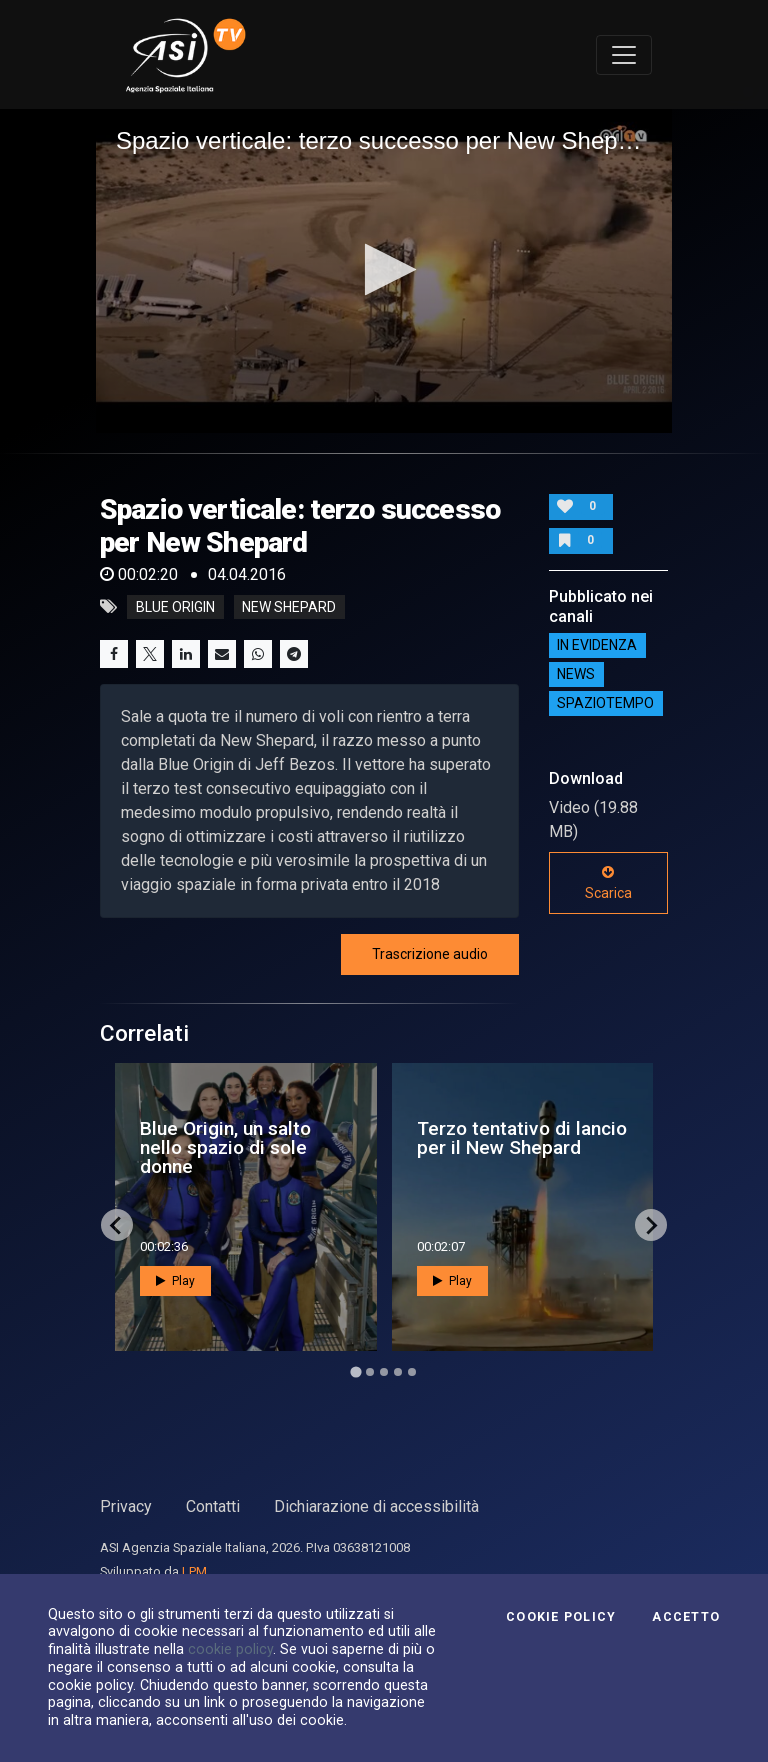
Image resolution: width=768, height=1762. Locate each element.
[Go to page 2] (370, 1372)
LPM (194, 1571)
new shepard (289, 607)
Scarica (608, 883)
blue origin (175, 607)
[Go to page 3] (384, 1372)
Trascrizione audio (430, 954)
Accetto (686, 1617)
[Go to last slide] (117, 1225)
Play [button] (175, 1281)
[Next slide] (651, 1225)
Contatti (213, 1506)
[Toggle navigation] (624, 55)
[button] (384, 269)
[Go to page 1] (355, 1372)
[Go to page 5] (412, 1372)
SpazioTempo (605, 704)
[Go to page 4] (398, 1372)
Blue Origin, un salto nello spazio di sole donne (225, 1147)
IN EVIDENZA (597, 646)
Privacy (126, 1506)
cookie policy (230, 1649)
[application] (384, 271)
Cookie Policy (561, 1617)
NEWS (576, 675)
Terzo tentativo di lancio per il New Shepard (522, 1138)
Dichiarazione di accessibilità (376, 1506)
